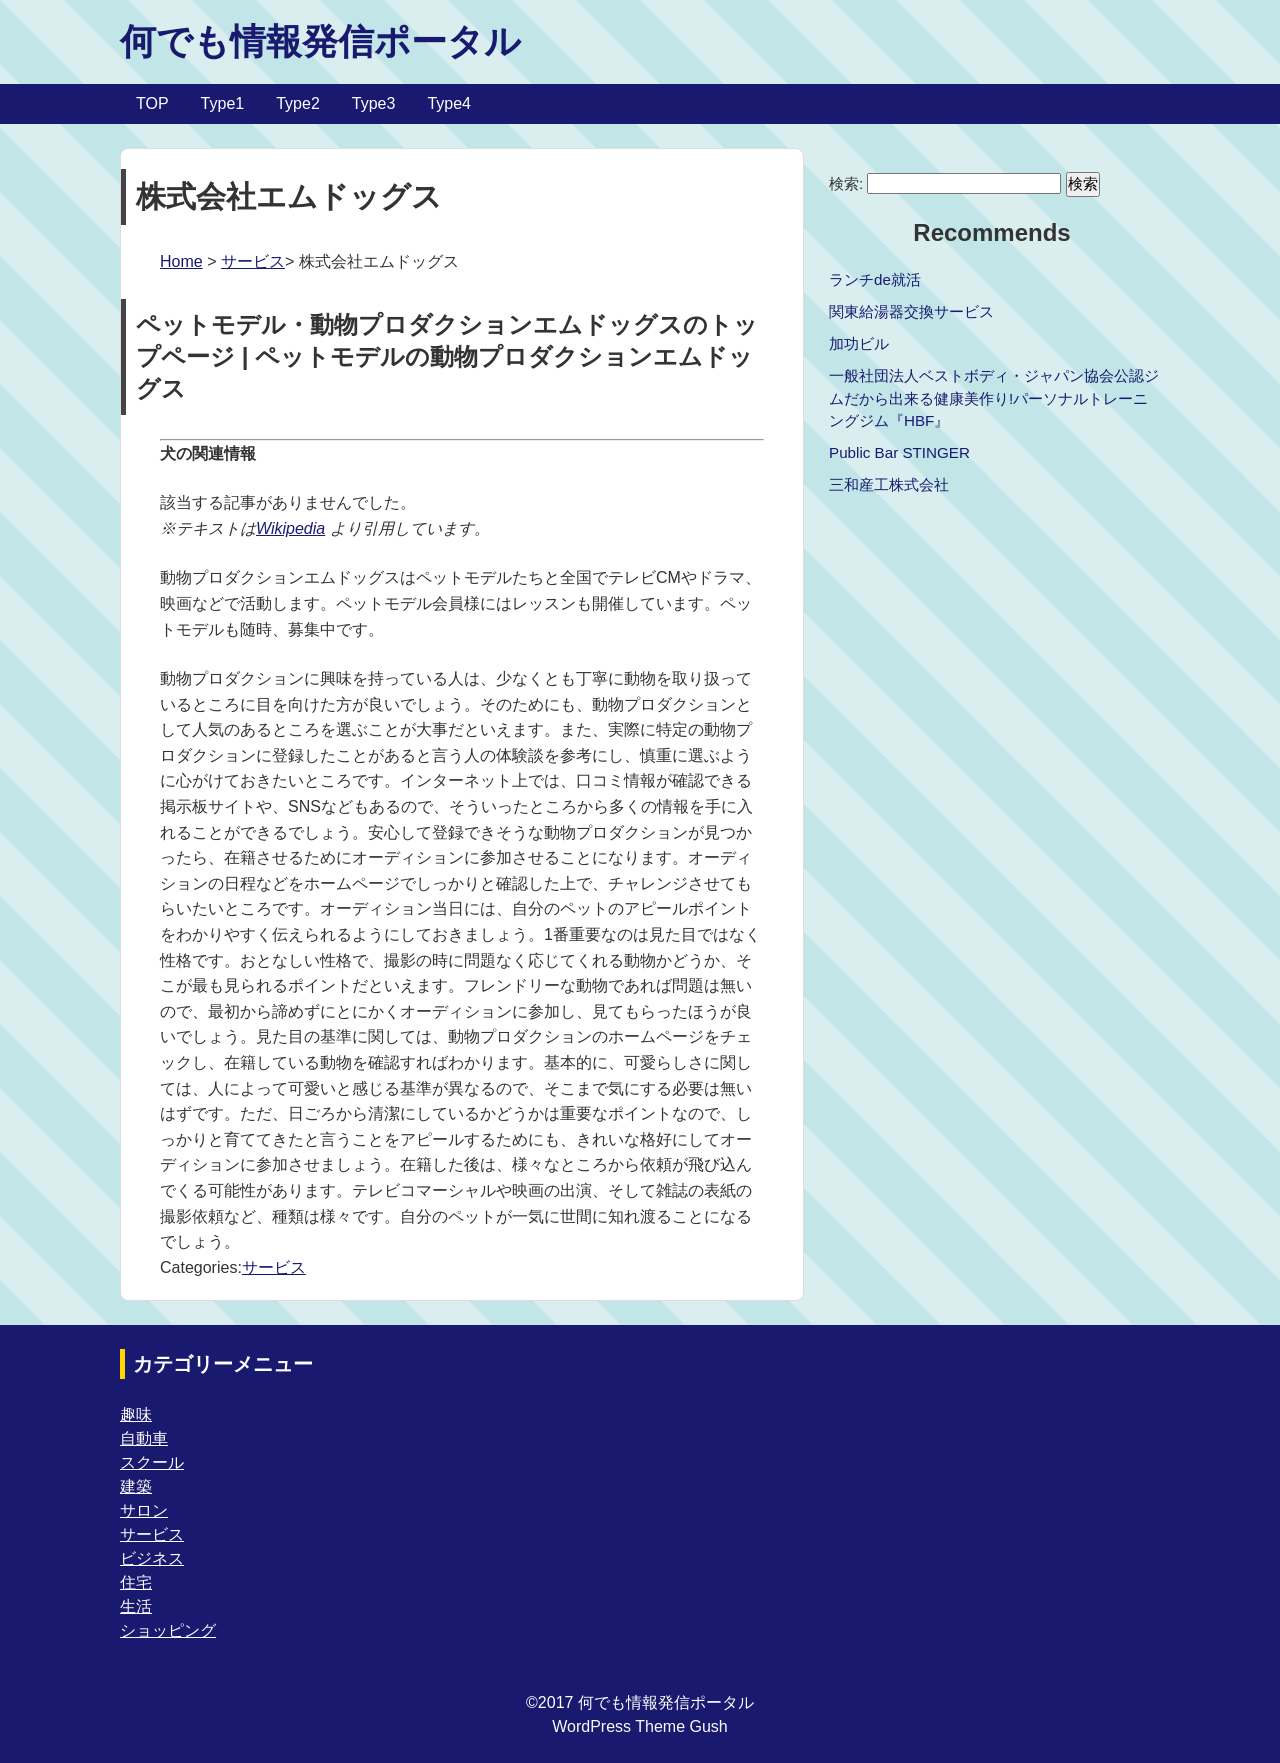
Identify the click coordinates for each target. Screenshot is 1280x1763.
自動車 (144, 1438)
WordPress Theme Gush (639, 1726)
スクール (152, 1462)
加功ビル (859, 343)
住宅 (136, 1582)
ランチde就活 (875, 279)
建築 (136, 1486)
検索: (846, 183)
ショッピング (168, 1630)
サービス (253, 261)
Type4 (449, 103)
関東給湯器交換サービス (911, 311)
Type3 (374, 103)
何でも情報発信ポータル (320, 41)
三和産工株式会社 (889, 484)
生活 (136, 1606)
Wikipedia (290, 528)
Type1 (223, 103)
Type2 (298, 103)
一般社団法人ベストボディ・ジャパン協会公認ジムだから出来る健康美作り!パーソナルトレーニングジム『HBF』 (994, 398)
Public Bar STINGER (899, 452)
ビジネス (152, 1558)
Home (181, 261)
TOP (152, 103)
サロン (144, 1510)
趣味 (136, 1414)
